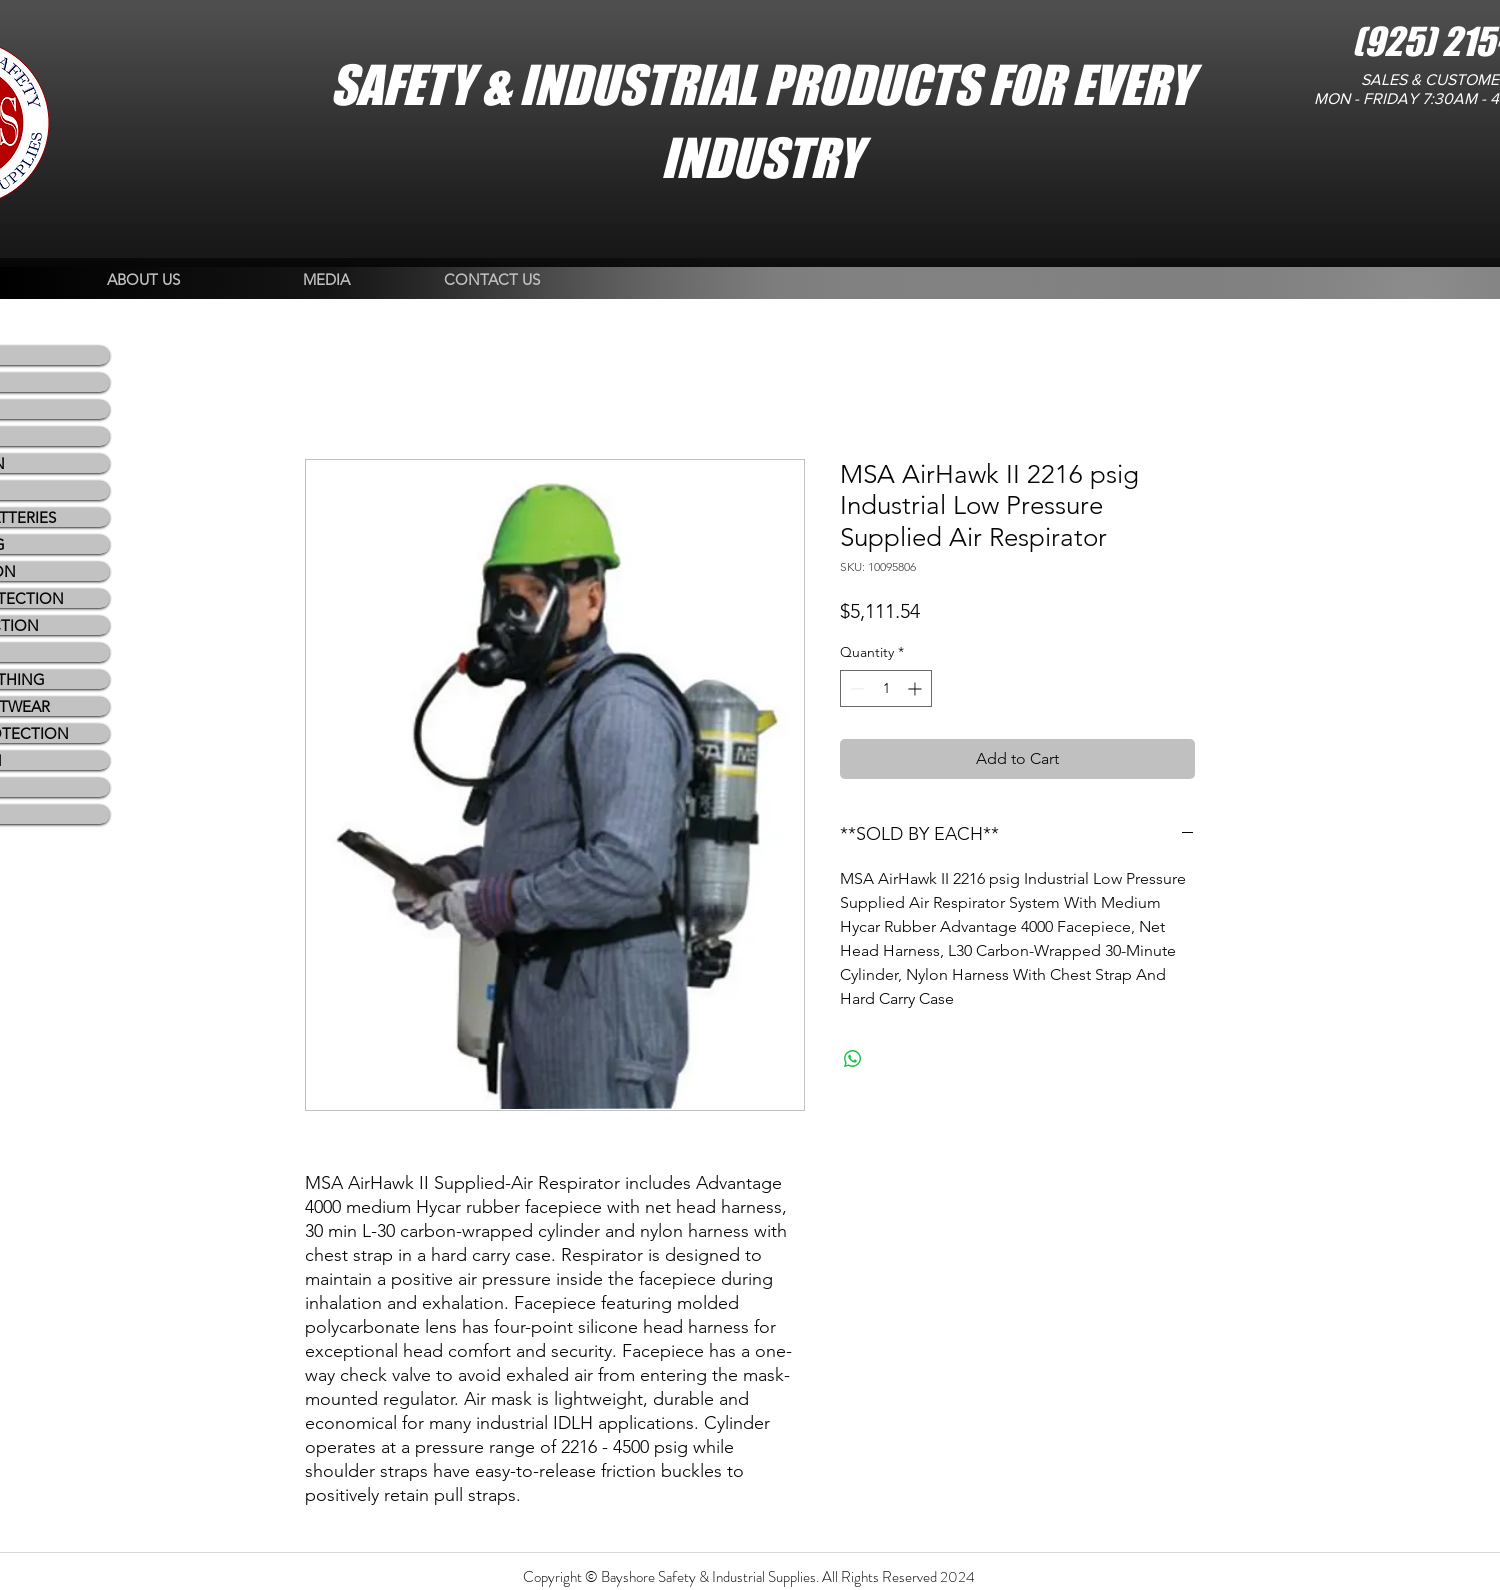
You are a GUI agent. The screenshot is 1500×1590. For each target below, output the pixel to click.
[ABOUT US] (143, 280)
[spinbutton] (886, 688)
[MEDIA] (326, 280)
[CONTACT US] (492, 280)
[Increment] (916, 688)
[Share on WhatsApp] (853, 1059)
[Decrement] (855, 688)
